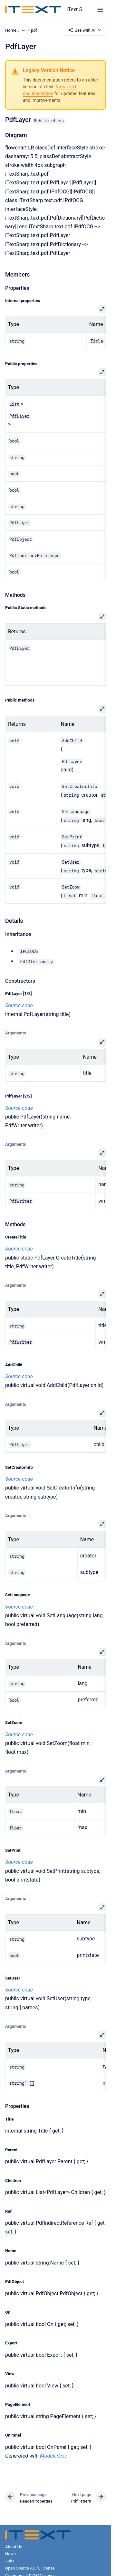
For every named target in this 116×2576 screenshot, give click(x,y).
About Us (13, 2546)
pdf (34, 29)
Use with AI (85, 30)
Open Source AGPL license (30, 2568)
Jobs (10, 2561)
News (10, 2553)
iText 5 (74, 9)
